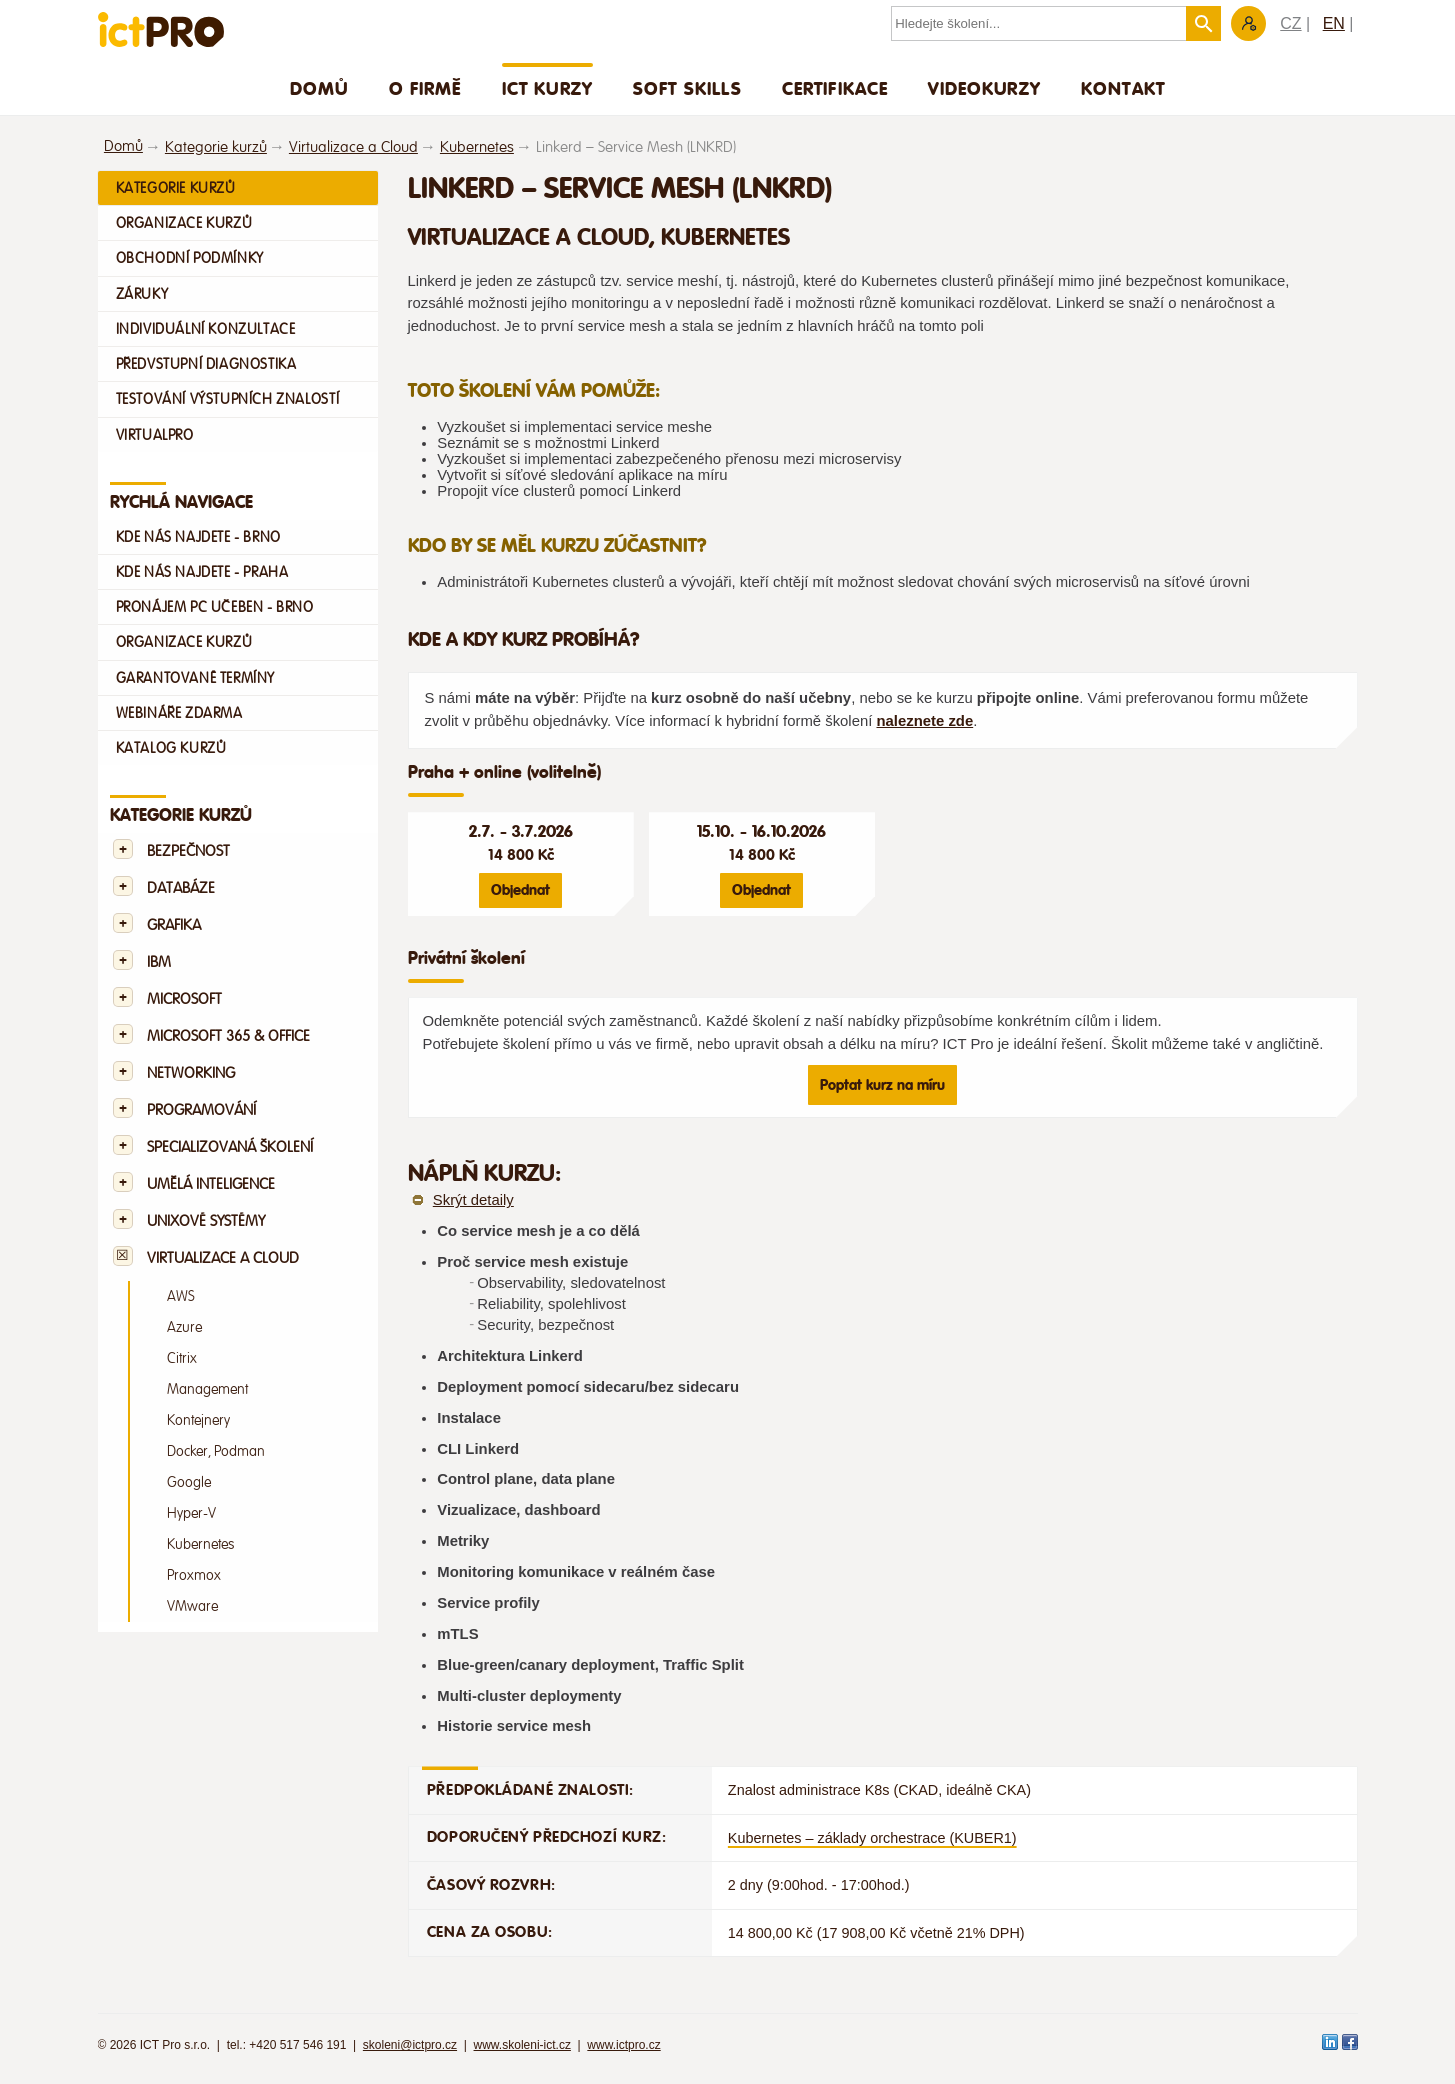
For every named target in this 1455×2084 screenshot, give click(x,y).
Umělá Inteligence (211, 1184)
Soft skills (687, 88)
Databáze (181, 888)
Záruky (142, 294)
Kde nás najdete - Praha (202, 572)
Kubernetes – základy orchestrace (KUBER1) (872, 1838)
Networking (191, 1073)
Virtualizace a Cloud (353, 147)
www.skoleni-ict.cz (522, 2045)
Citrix (182, 1358)
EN (1334, 23)
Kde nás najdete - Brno (198, 537)
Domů (319, 88)
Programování (201, 1110)
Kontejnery (198, 1420)
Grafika (174, 925)
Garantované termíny (196, 678)
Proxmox (194, 1575)
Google (189, 1482)
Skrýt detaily (473, 1200)
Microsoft (184, 999)
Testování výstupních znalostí (228, 399)
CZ (1290, 23)
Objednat (520, 890)
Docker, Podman (216, 1451)
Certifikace (835, 88)
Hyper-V (191, 1513)
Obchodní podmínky (190, 258)
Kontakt (1123, 88)
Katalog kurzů (171, 748)
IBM (159, 962)
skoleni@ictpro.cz (410, 2045)
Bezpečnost (188, 851)
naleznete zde (924, 721)
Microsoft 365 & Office (228, 1036)
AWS (181, 1296)
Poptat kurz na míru (882, 1085)
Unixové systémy (206, 1221)
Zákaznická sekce (1248, 23)
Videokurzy (984, 88)
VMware (192, 1606)
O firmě (425, 88)
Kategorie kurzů (216, 147)
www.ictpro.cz (623, 2045)
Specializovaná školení (230, 1147)
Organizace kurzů (184, 223)
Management (207, 1389)
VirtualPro (155, 435)
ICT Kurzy (547, 88)
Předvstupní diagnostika (206, 364)
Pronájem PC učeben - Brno (215, 607)
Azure (184, 1327)
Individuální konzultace (206, 329)
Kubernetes (477, 147)
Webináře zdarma (179, 713)
